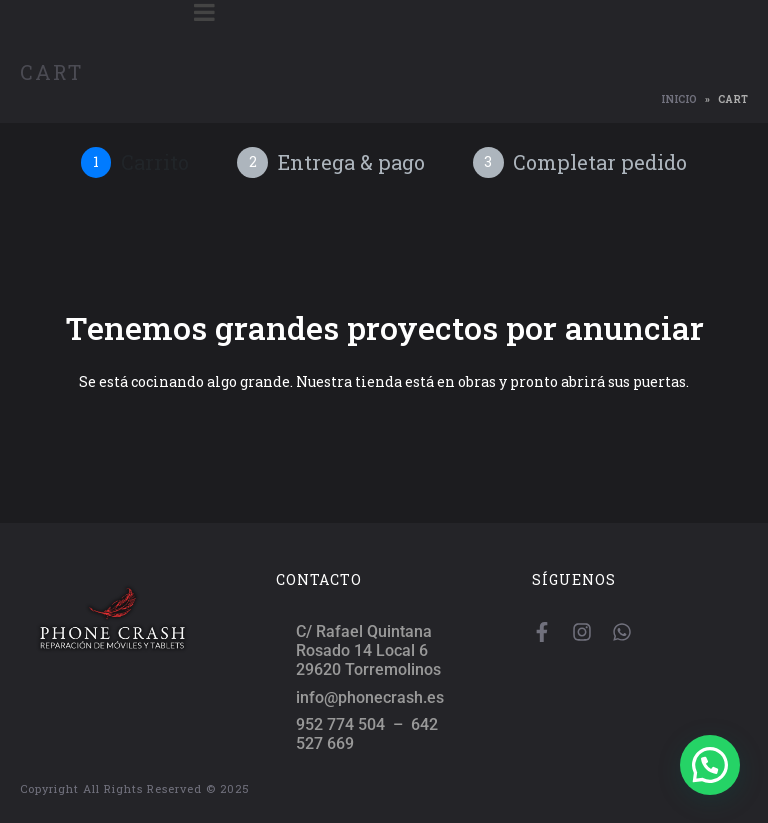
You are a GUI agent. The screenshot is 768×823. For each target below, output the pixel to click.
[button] (710, 765)
